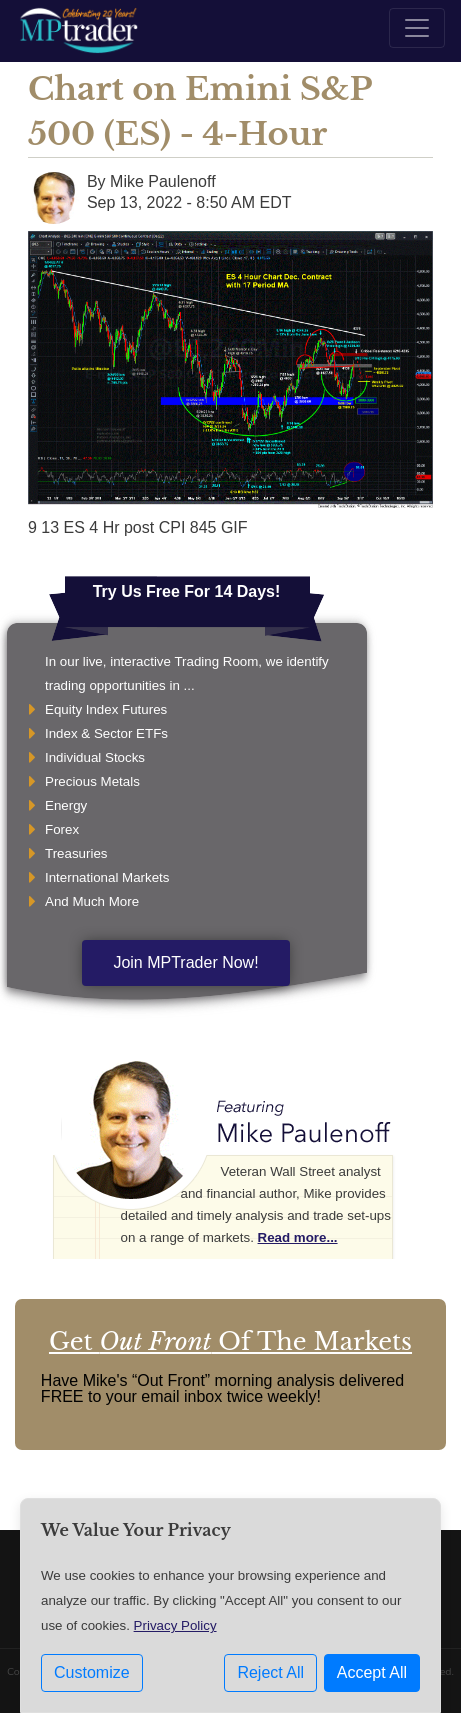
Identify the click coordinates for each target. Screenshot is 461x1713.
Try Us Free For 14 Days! (187, 591)
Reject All (270, 1672)
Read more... (298, 1237)
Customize (92, 1672)
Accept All (372, 1672)
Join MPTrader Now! (185, 962)
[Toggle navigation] (417, 28)
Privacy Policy (175, 1625)
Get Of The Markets (230, 1341)
